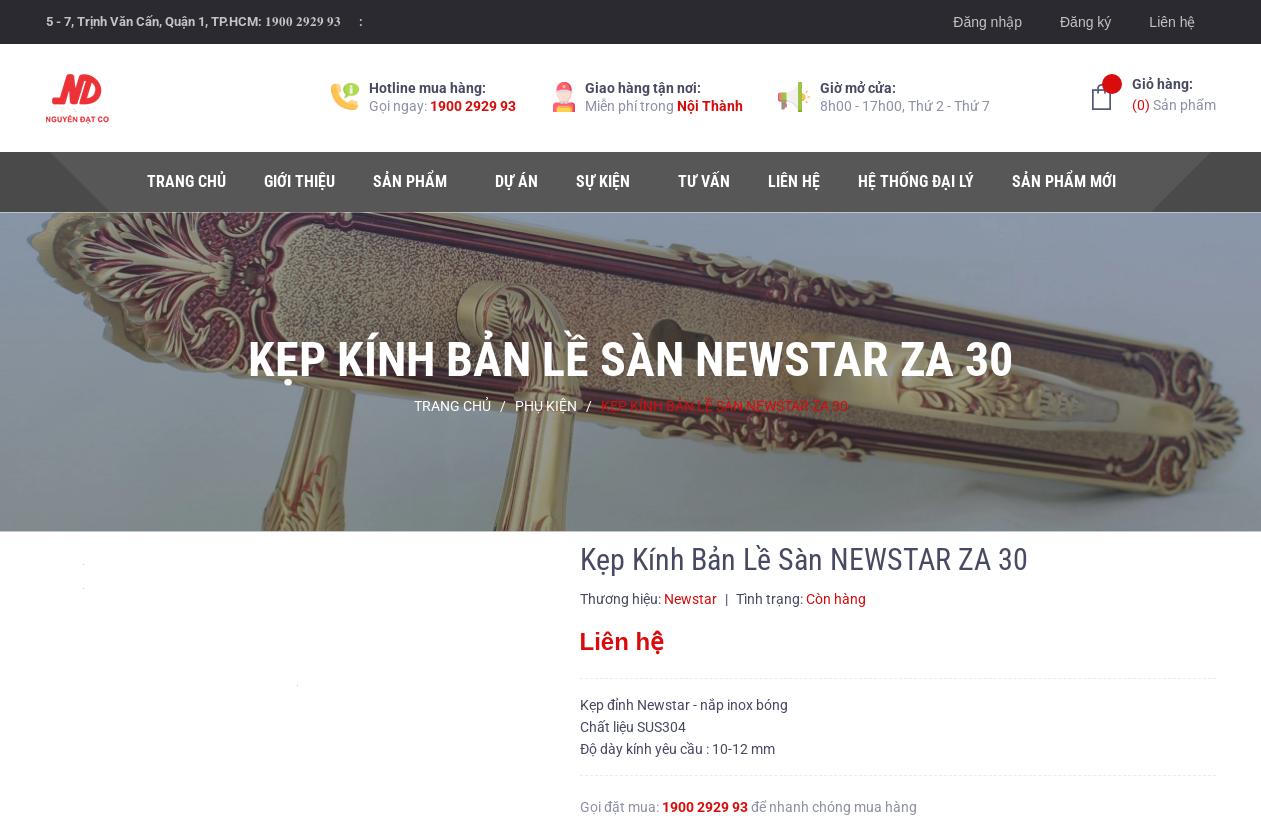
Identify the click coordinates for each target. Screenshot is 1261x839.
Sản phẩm (1174, 93)
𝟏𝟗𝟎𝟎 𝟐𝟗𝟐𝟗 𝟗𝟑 (303, 21)
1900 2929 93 (473, 106)
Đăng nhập (987, 22)
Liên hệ (1172, 22)
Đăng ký (1085, 22)
